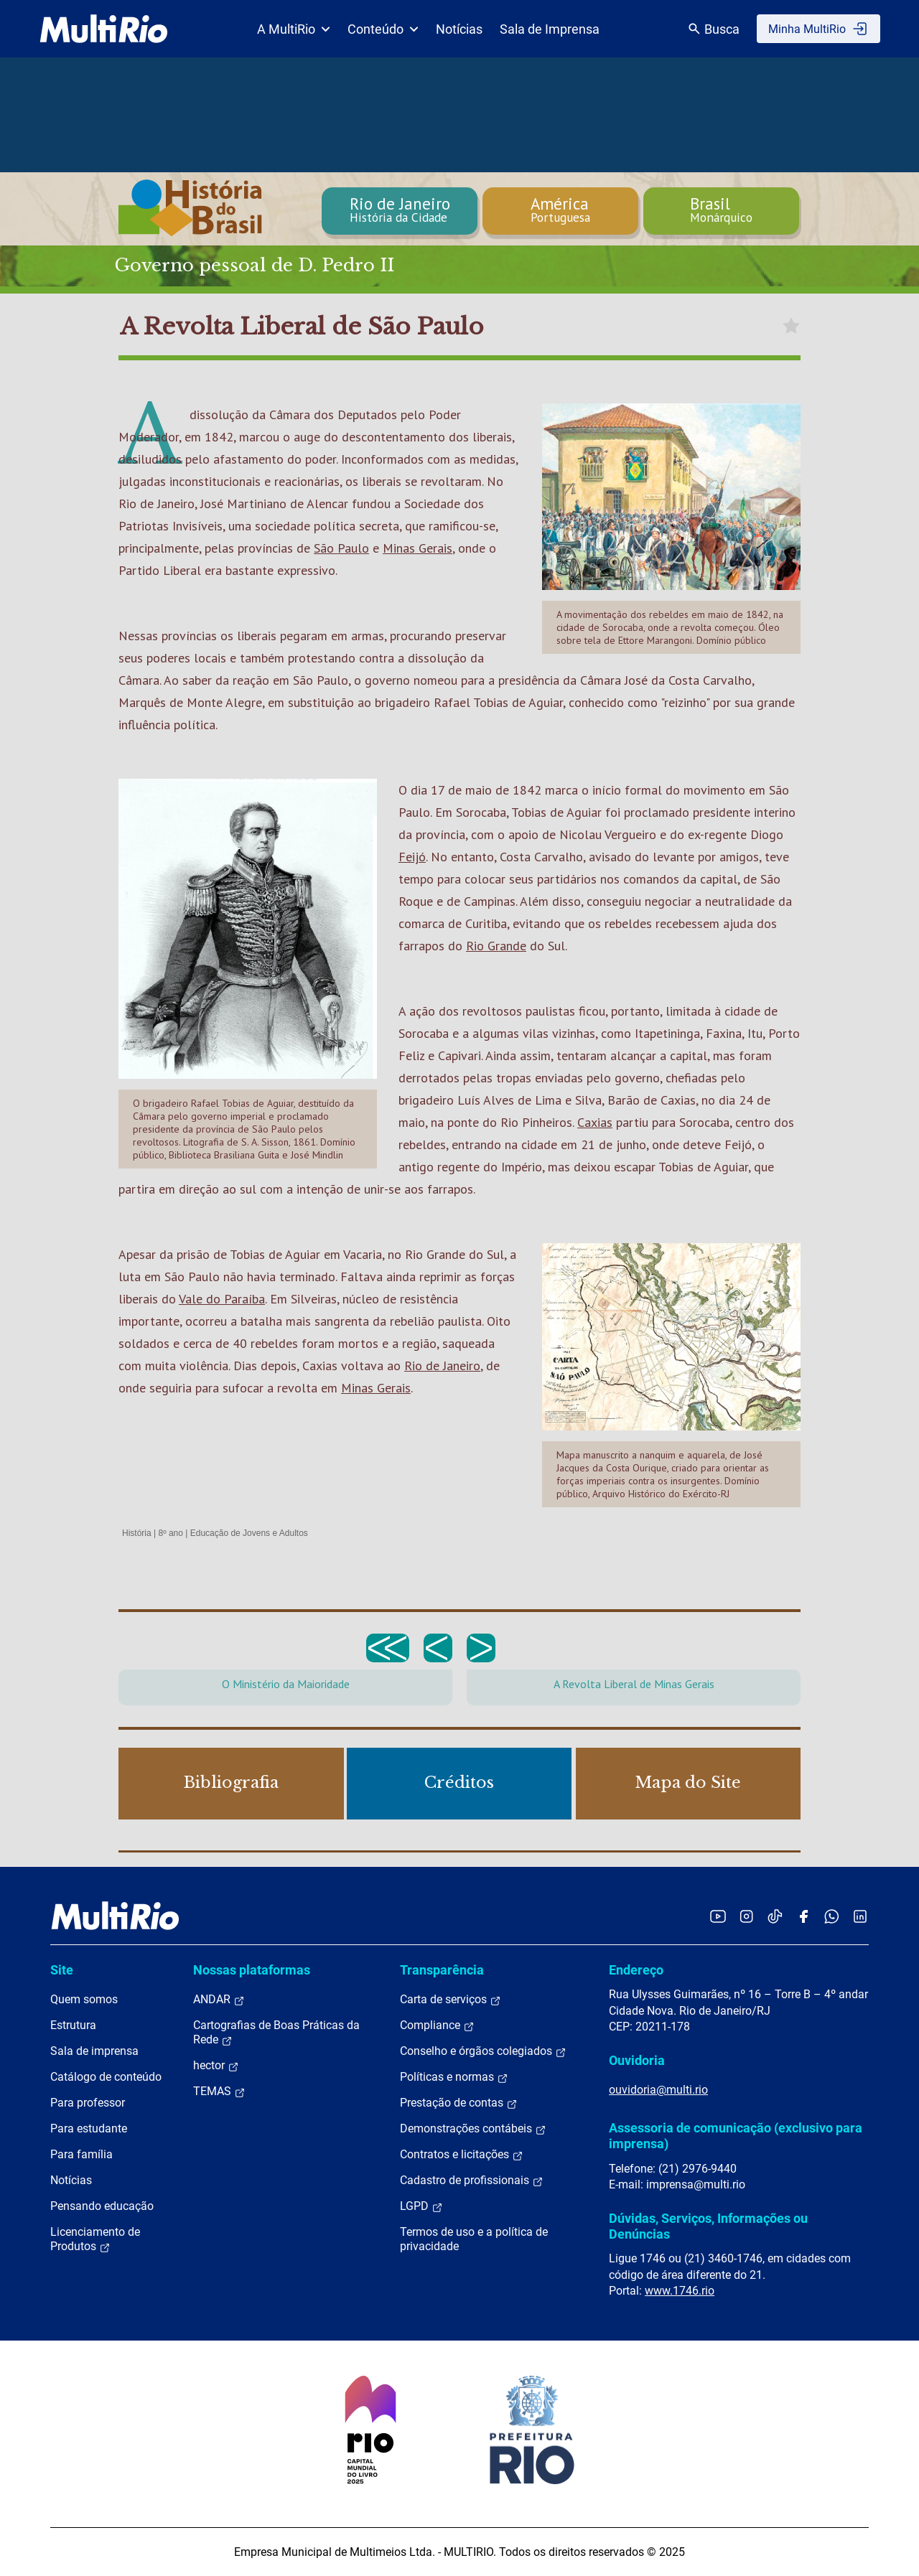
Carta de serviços (450, 1999)
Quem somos (84, 1999)
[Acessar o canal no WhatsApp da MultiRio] (832, 1916)
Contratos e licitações (461, 2155)
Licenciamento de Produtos (95, 2239)
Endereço (636, 1969)
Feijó (412, 856)
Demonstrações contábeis (473, 2129)
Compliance (437, 2025)
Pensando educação (102, 2206)
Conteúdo (383, 29)
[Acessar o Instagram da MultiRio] (746, 1916)
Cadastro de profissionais (472, 2180)
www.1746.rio (679, 2291)
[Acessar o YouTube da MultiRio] (718, 1916)
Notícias (459, 29)
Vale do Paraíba (222, 1299)
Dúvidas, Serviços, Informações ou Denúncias (708, 2226)
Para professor (87, 2102)
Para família (81, 2154)
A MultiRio (293, 29)
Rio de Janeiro (442, 1365)
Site (61, 1969)
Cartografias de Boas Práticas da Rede (276, 2032)
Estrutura (73, 2025)
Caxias (594, 1122)
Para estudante (88, 2128)
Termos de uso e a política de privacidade (474, 2239)
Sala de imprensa (94, 2051)
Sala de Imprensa (550, 29)
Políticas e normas (454, 2077)
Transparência (442, 1969)
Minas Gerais (417, 548)
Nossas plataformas (251, 1969)
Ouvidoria (637, 2060)
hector (216, 2066)
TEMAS (219, 2091)
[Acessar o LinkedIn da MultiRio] (860, 1916)
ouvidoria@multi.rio (658, 2090)
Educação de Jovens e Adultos (249, 1533)
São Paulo (341, 548)
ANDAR (219, 1999)
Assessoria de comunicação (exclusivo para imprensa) (735, 2135)
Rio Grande (496, 945)
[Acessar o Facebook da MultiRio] (803, 1916)
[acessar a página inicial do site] (104, 28)
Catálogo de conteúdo (106, 2077)
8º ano (170, 1533)
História (136, 1533)
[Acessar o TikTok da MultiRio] (775, 1916)
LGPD (421, 2206)
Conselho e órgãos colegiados (483, 2051)
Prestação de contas (459, 2103)
